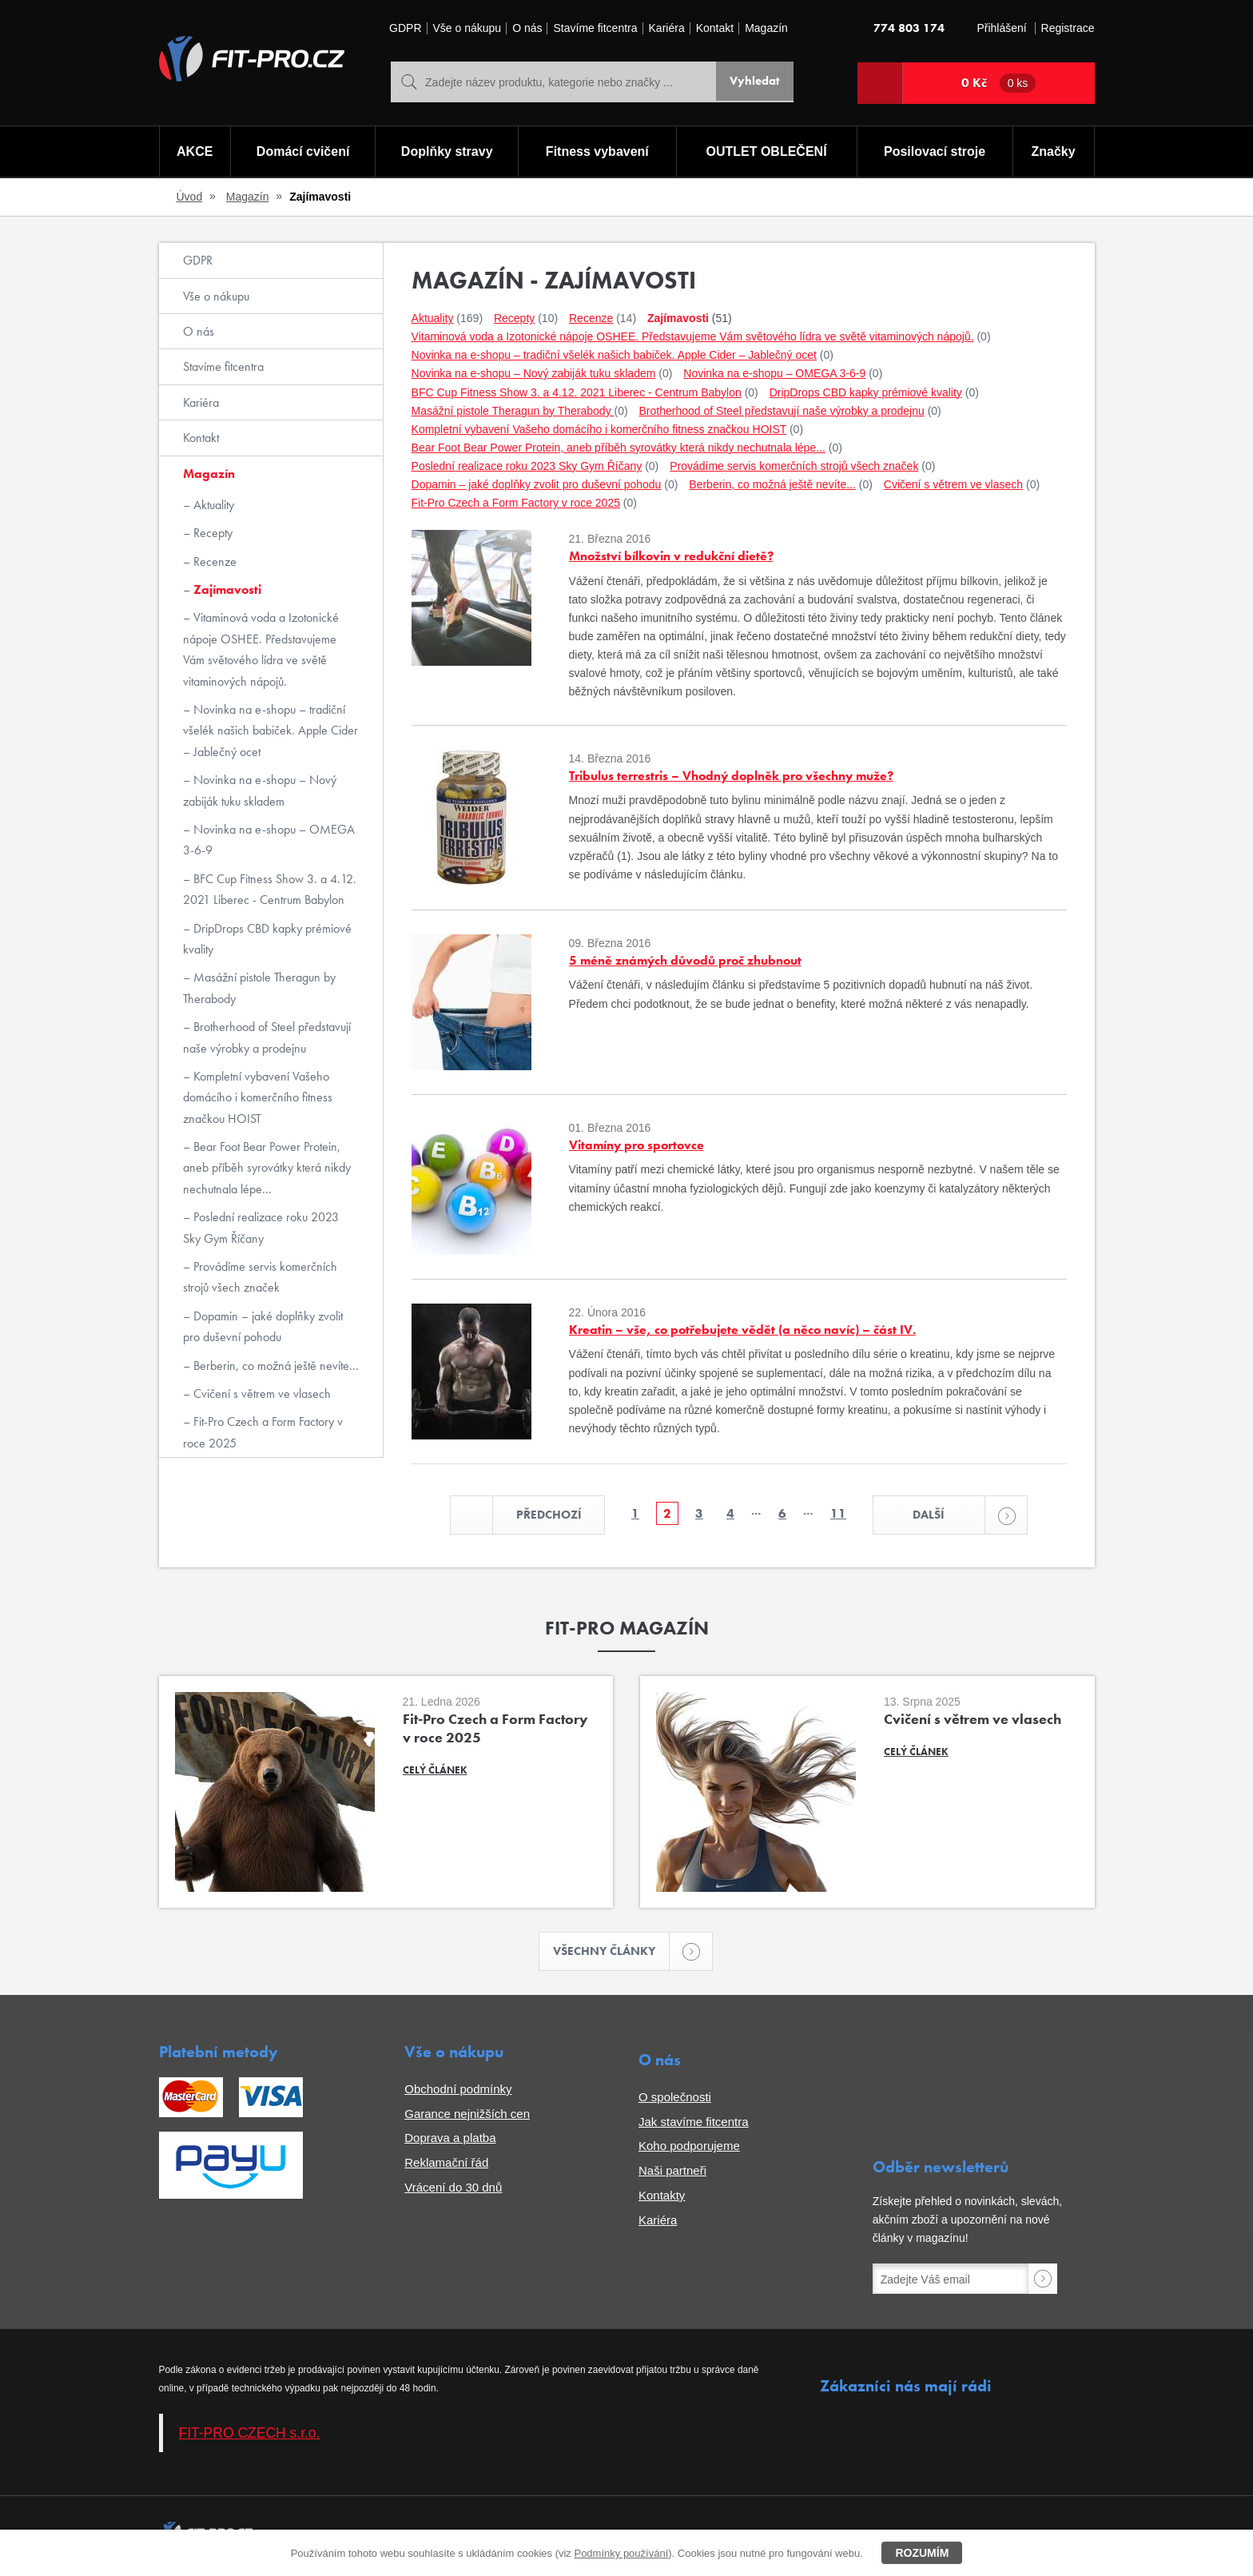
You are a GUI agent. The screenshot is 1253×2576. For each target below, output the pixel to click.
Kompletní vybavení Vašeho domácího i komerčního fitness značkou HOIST (257, 1097)
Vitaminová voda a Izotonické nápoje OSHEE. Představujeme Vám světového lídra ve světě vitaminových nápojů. (261, 649)
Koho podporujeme (689, 2149)
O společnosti (674, 2099)
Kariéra (667, 28)
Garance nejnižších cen (467, 2116)
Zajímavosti (225, 589)
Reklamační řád (446, 2165)
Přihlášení (1001, 28)
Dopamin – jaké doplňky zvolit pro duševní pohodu (263, 1326)
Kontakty (661, 2197)
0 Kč (998, 83)
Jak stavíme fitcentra (693, 2124)
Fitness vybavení (596, 152)
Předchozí (532, 1515)
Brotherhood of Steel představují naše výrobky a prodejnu (267, 1037)
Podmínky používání (621, 2553)
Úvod (190, 196)
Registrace (1068, 28)
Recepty (211, 532)
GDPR (405, 28)
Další (954, 1515)
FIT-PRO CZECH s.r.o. (249, 2435)
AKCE (194, 152)
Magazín (766, 28)
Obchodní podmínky (457, 2091)
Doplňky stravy (446, 152)
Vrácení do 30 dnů (453, 2189)
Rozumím (922, 2552)
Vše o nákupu (467, 28)
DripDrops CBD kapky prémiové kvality (267, 939)
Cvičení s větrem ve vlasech (260, 1393)
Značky (1054, 152)
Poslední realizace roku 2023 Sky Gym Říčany (261, 1227)
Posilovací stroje (935, 152)
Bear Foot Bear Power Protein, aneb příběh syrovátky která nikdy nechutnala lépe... (267, 1167)
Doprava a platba (449, 2141)
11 (838, 1514)
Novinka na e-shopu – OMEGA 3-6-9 (269, 839)
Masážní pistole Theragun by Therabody (259, 987)
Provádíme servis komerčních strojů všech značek (260, 1277)
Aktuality (212, 504)
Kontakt (715, 28)
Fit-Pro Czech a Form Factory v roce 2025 (263, 1432)
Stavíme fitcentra (595, 28)
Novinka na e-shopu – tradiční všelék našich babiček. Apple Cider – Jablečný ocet (270, 730)
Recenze (213, 561)
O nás (527, 28)
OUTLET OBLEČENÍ (766, 152)
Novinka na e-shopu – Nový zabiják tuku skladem (259, 790)
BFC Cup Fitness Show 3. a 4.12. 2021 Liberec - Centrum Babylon (269, 889)
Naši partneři (672, 2173)
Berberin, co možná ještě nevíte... (274, 1365)
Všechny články (612, 1953)
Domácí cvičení (301, 152)
